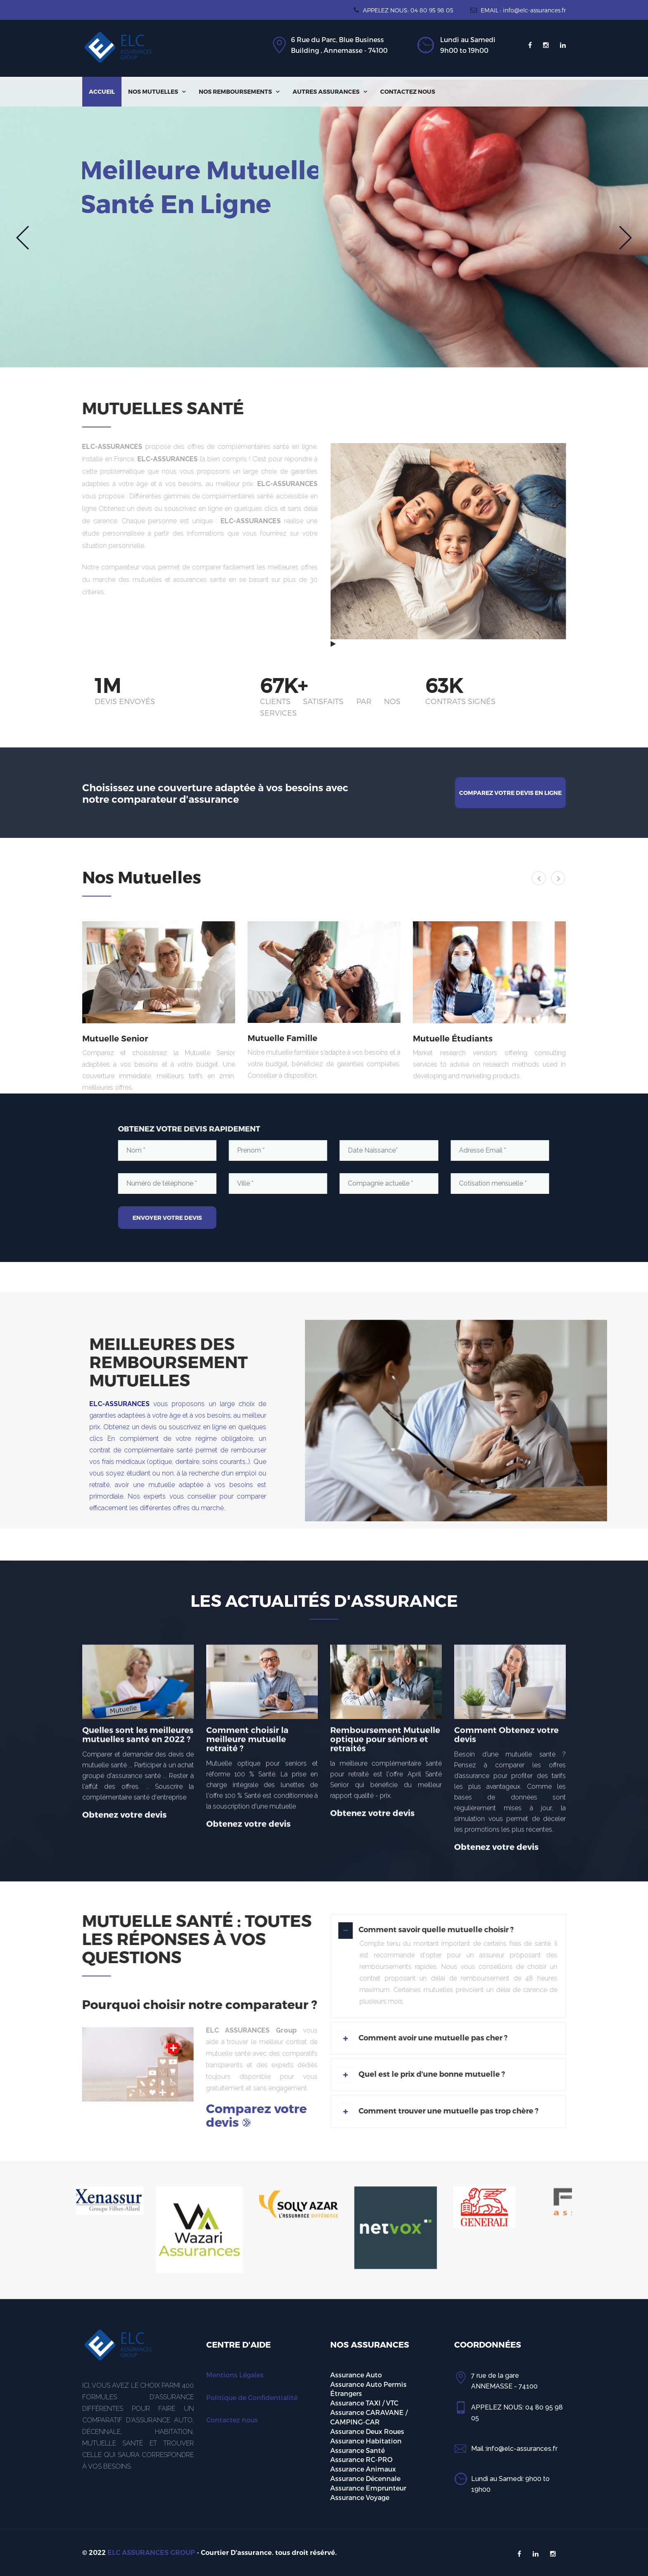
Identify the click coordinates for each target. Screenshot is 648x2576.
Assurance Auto (356, 2375)
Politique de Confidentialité (252, 2397)
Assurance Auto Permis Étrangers (368, 2389)
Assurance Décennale (365, 2478)
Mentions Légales (235, 2375)
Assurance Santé (357, 2450)
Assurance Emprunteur (368, 2488)
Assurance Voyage (359, 2497)
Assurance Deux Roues (367, 2431)
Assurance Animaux (363, 2469)
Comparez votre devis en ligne (510, 792)
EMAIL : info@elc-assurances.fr (518, 10)
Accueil (102, 91)
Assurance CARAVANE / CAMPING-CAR (368, 2417)
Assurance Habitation (366, 2441)
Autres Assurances (330, 91)
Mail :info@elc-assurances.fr (514, 2448)
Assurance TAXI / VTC (364, 2403)
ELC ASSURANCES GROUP (151, 2553)
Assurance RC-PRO (361, 2459)
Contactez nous (407, 91)
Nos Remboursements (239, 91)
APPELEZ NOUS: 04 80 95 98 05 (403, 10)
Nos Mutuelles (157, 91)
